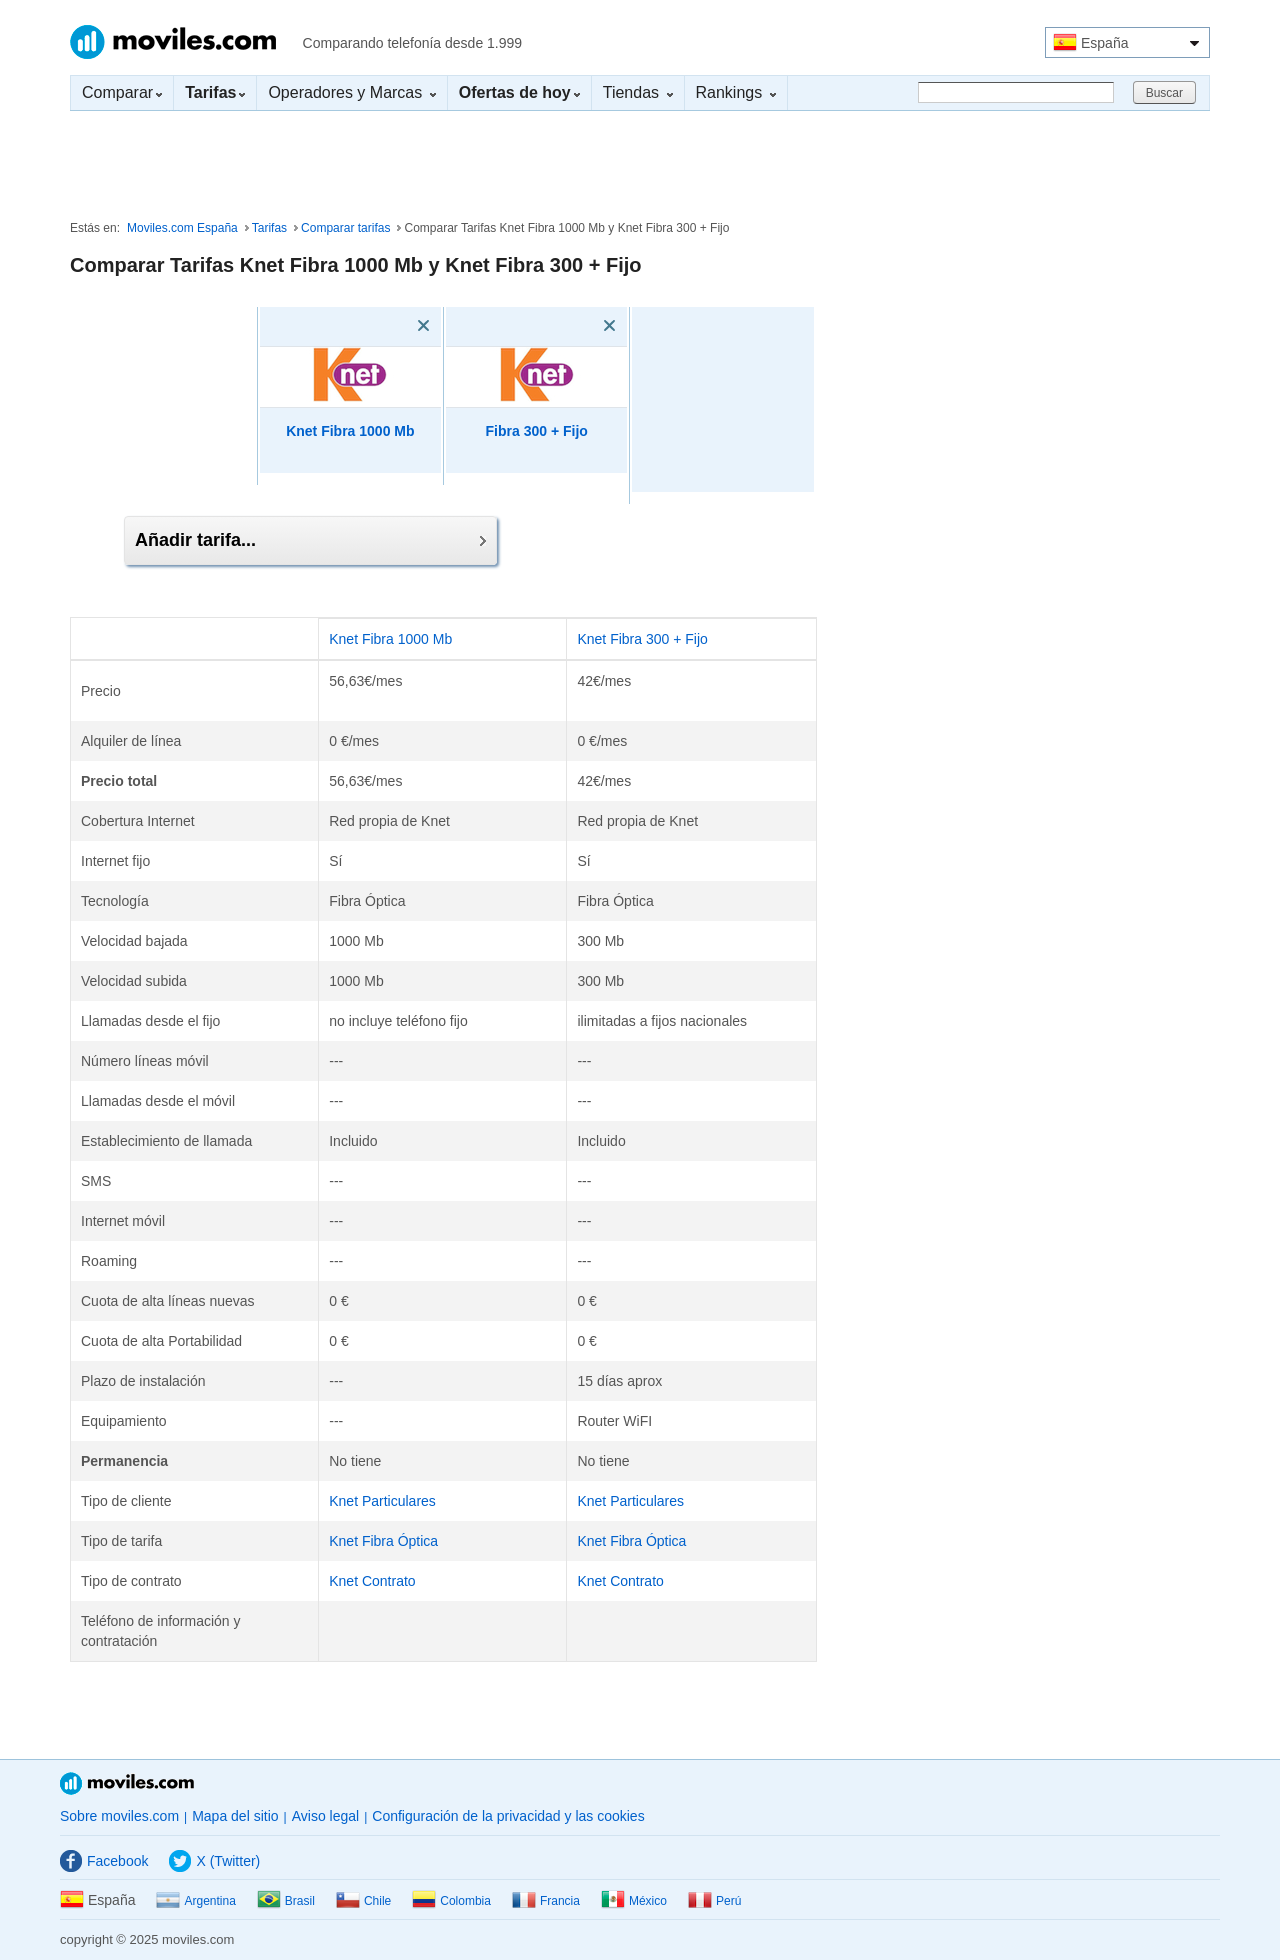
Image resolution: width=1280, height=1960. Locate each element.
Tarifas (269, 228)
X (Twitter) (214, 1861)
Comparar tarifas (345, 228)
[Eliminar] (395, 326)
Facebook (104, 1861)
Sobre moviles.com (119, 1816)
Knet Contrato (372, 1581)
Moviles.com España (182, 228)
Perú (714, 1901)
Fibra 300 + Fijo (537, 431)
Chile (363, 1901)
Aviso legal (325, 1816)
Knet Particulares (382, 1501)
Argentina (195, 1901)
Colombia (451, 1901)
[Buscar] (1016, 92)
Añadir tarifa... (310, 540)
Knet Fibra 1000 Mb (350, 431)
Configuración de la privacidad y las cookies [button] (508, 1816)
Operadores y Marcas (351, 92)
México (634, 1901)
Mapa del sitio (235, 1816)
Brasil (286, 1901)
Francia (546, 1901)
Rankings (736, 92)
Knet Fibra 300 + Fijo (642, 639)
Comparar (122, 92)
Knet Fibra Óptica (383, 1541)
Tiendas (638, 92)
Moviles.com (173, 42)
